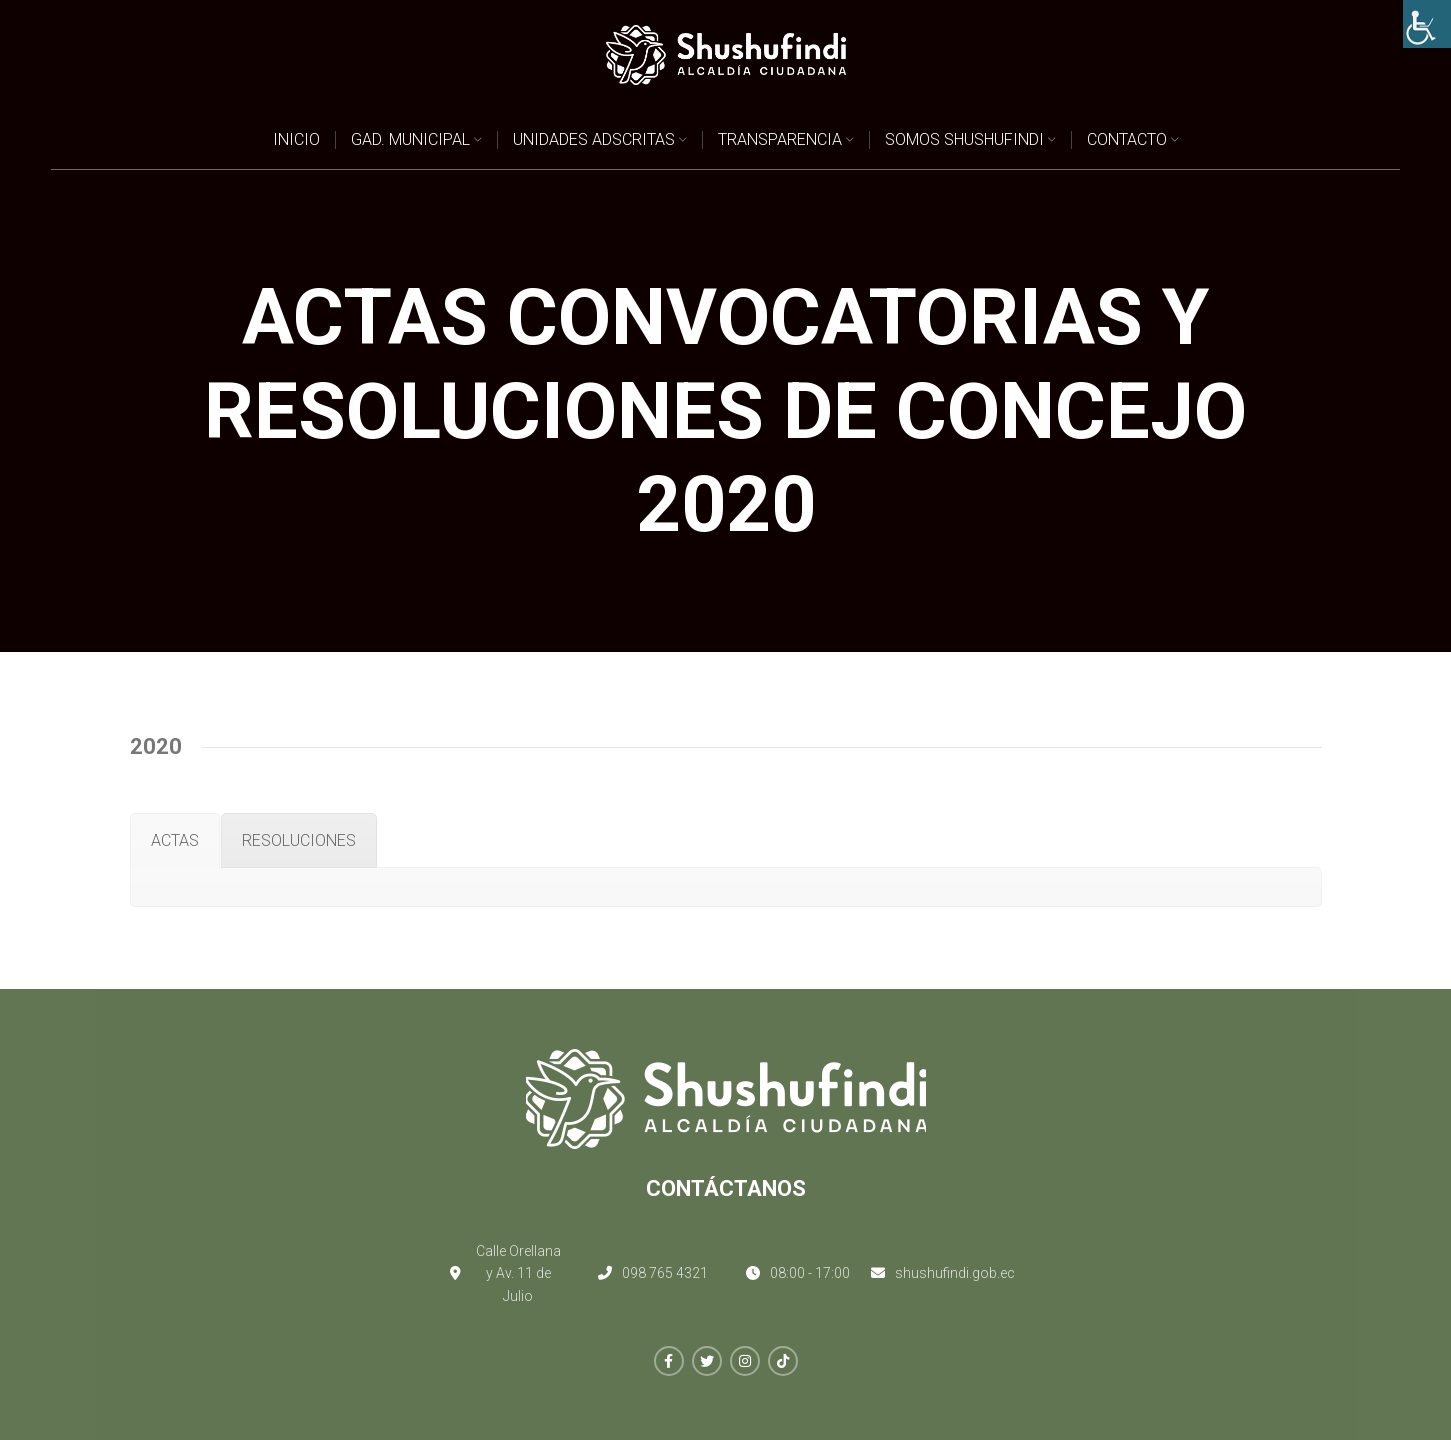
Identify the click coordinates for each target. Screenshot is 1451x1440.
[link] (1427, 24)
